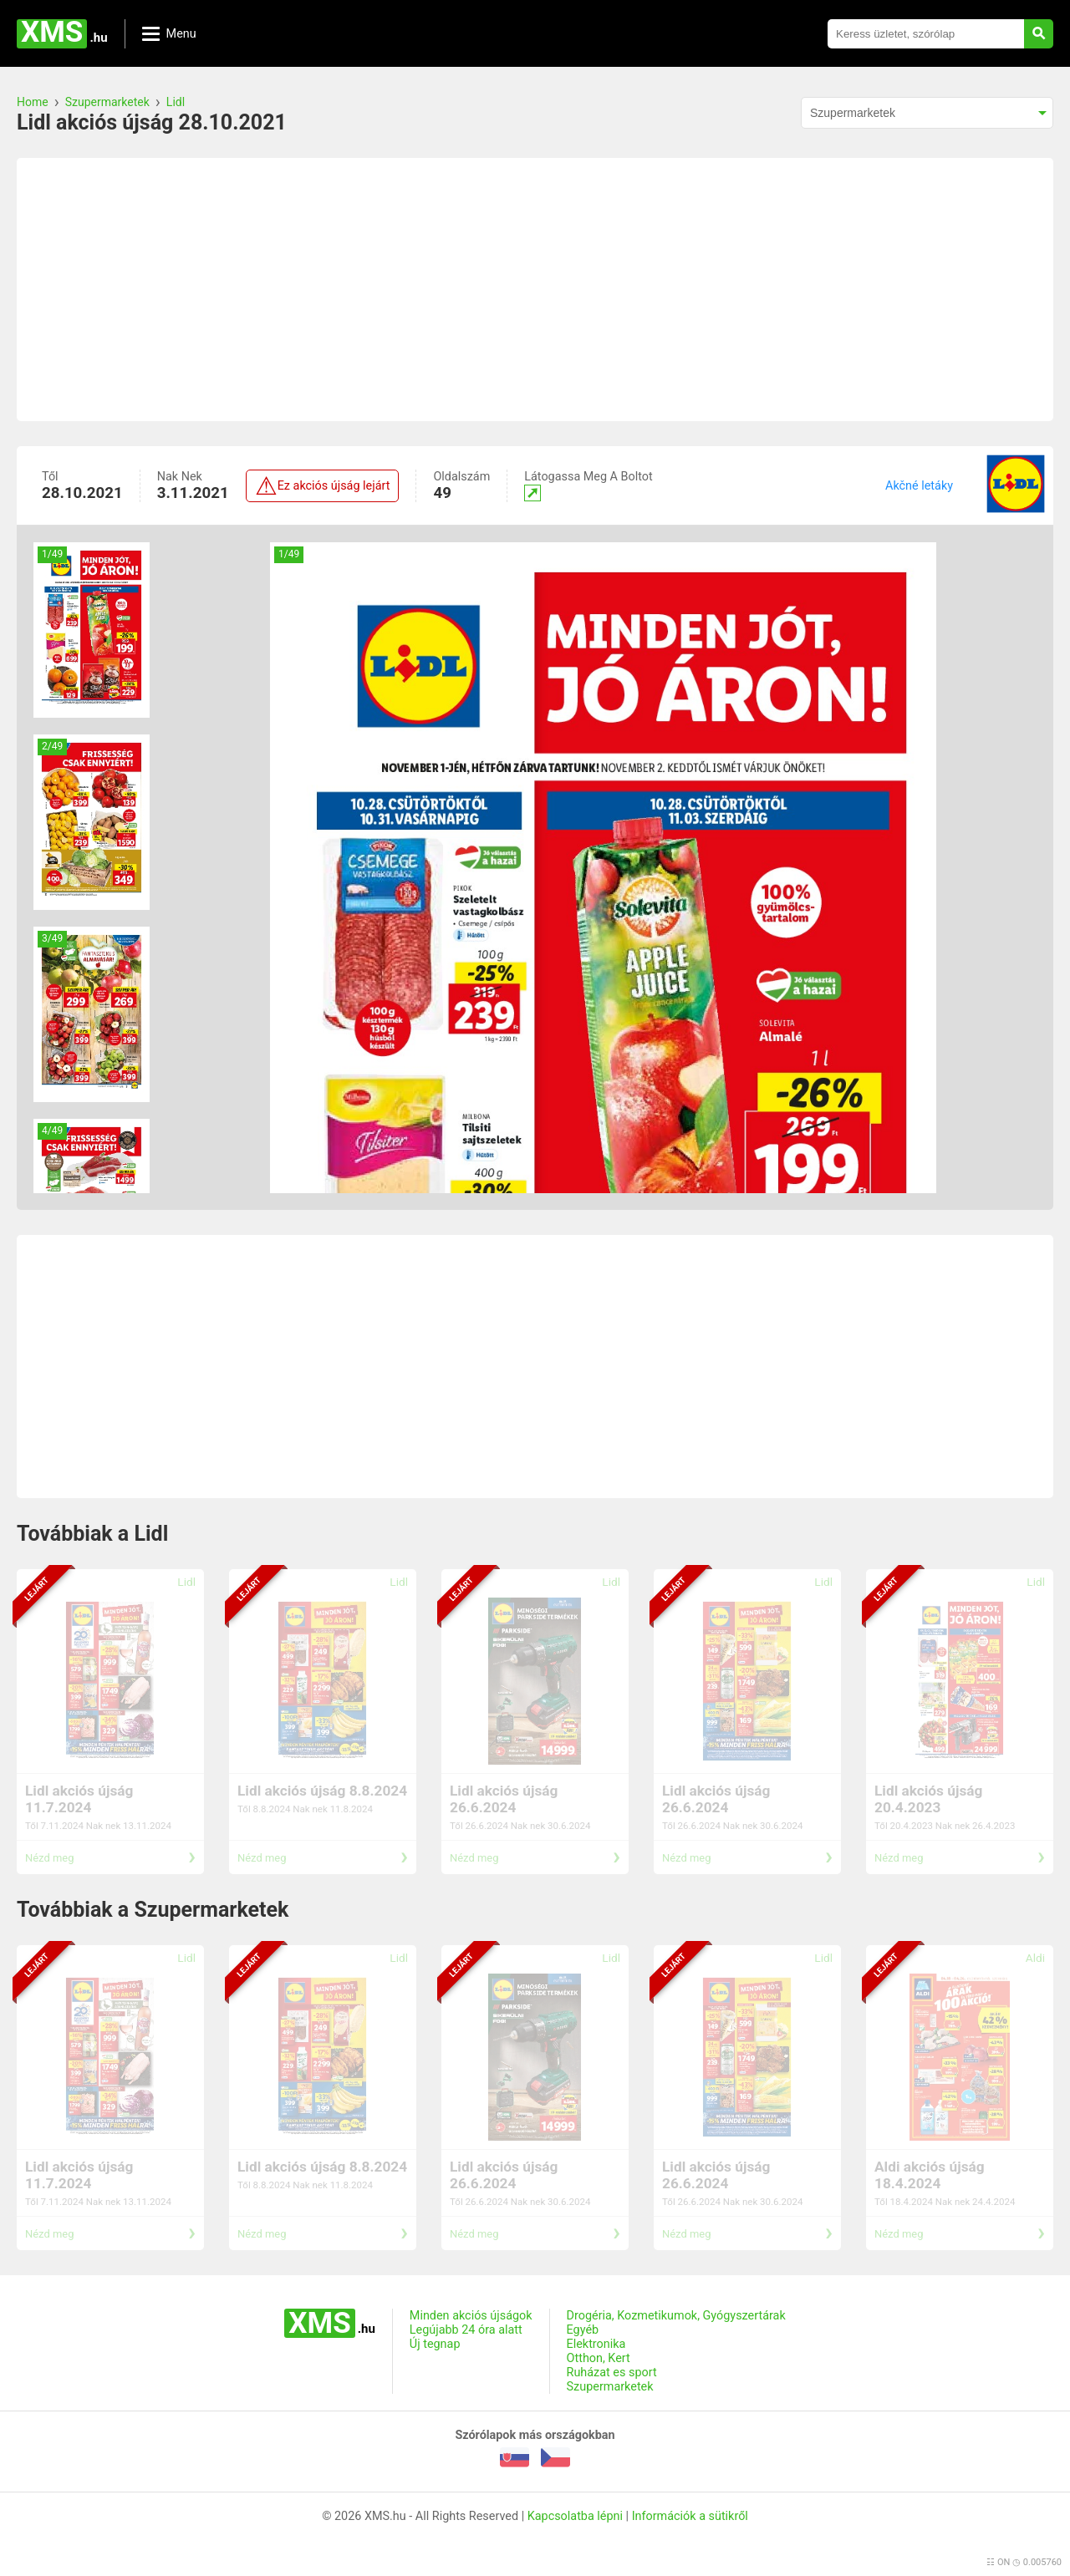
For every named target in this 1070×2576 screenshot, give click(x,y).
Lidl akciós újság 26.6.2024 (504, 1799)
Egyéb (583, 2330)
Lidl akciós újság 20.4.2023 (928, 1799)
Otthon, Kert (598, 2358)
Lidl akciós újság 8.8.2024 (322, 1790)
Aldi (1035, 1957)
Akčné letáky (919, 486)
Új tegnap (435, 2344)
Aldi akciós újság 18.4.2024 (929, 2175)
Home (32, 102)
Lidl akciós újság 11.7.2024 (79, 1799)
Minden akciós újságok (471, 2316)
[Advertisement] (535, 289)
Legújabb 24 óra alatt (466, 2330)
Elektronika (596, 2344)
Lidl (175, 102)
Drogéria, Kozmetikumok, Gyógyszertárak (676, 2316)
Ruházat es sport (612, 2372)
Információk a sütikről (690, 2516)
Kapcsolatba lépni (575, 2516)
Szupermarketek (107, 102)
